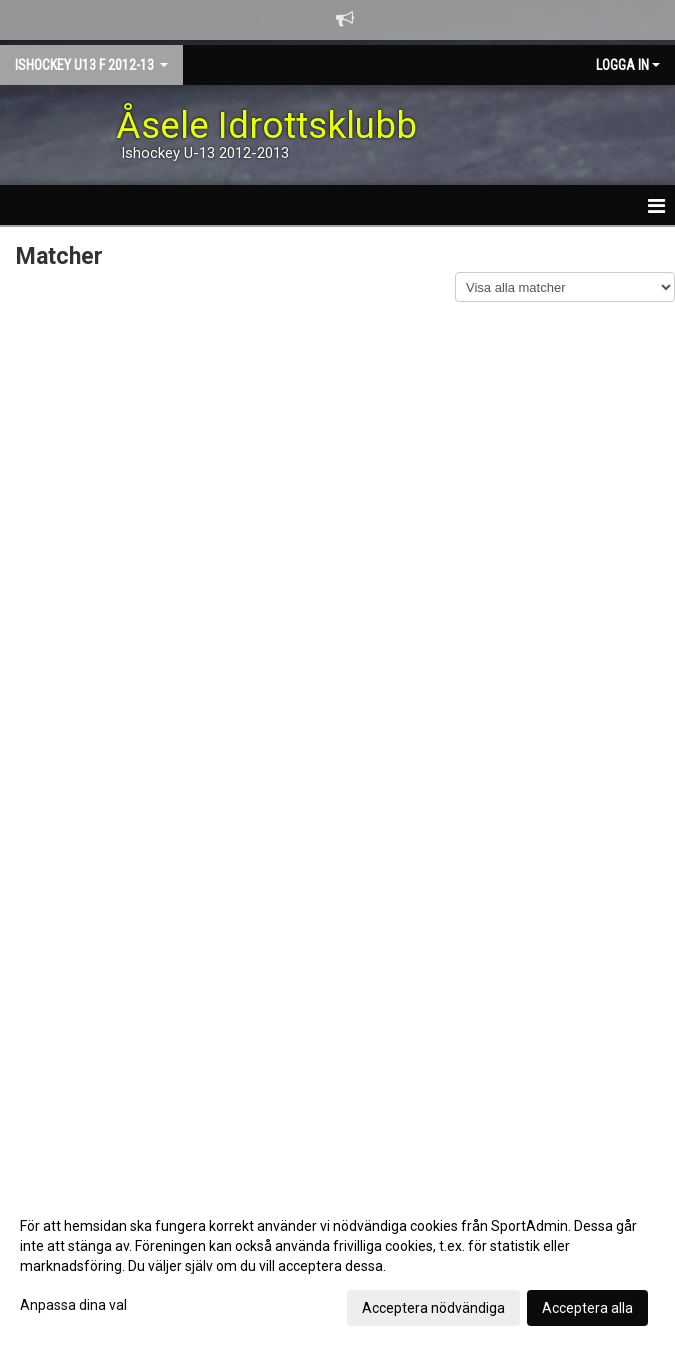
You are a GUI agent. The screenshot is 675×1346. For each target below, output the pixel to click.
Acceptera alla (587, 1308)
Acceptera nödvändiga (433, 1308)
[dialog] (337, 1266)
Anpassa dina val (73, 1305)
